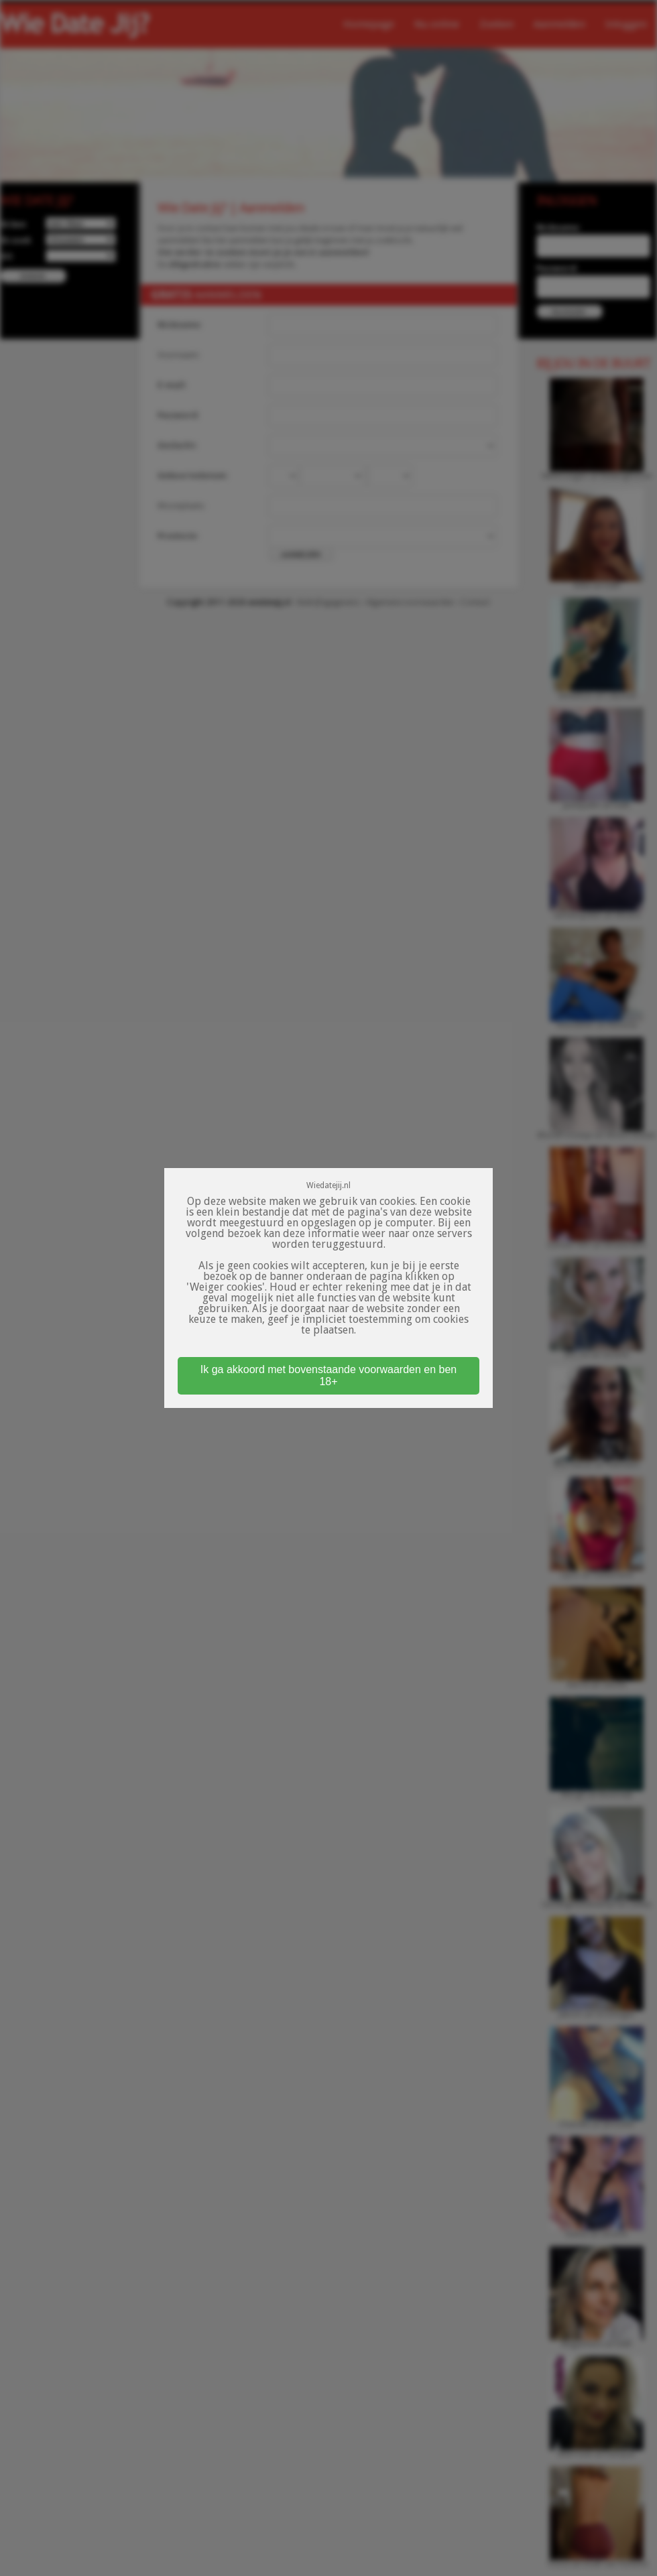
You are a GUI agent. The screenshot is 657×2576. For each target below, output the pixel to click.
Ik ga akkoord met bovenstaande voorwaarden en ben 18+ (328, 1375)
